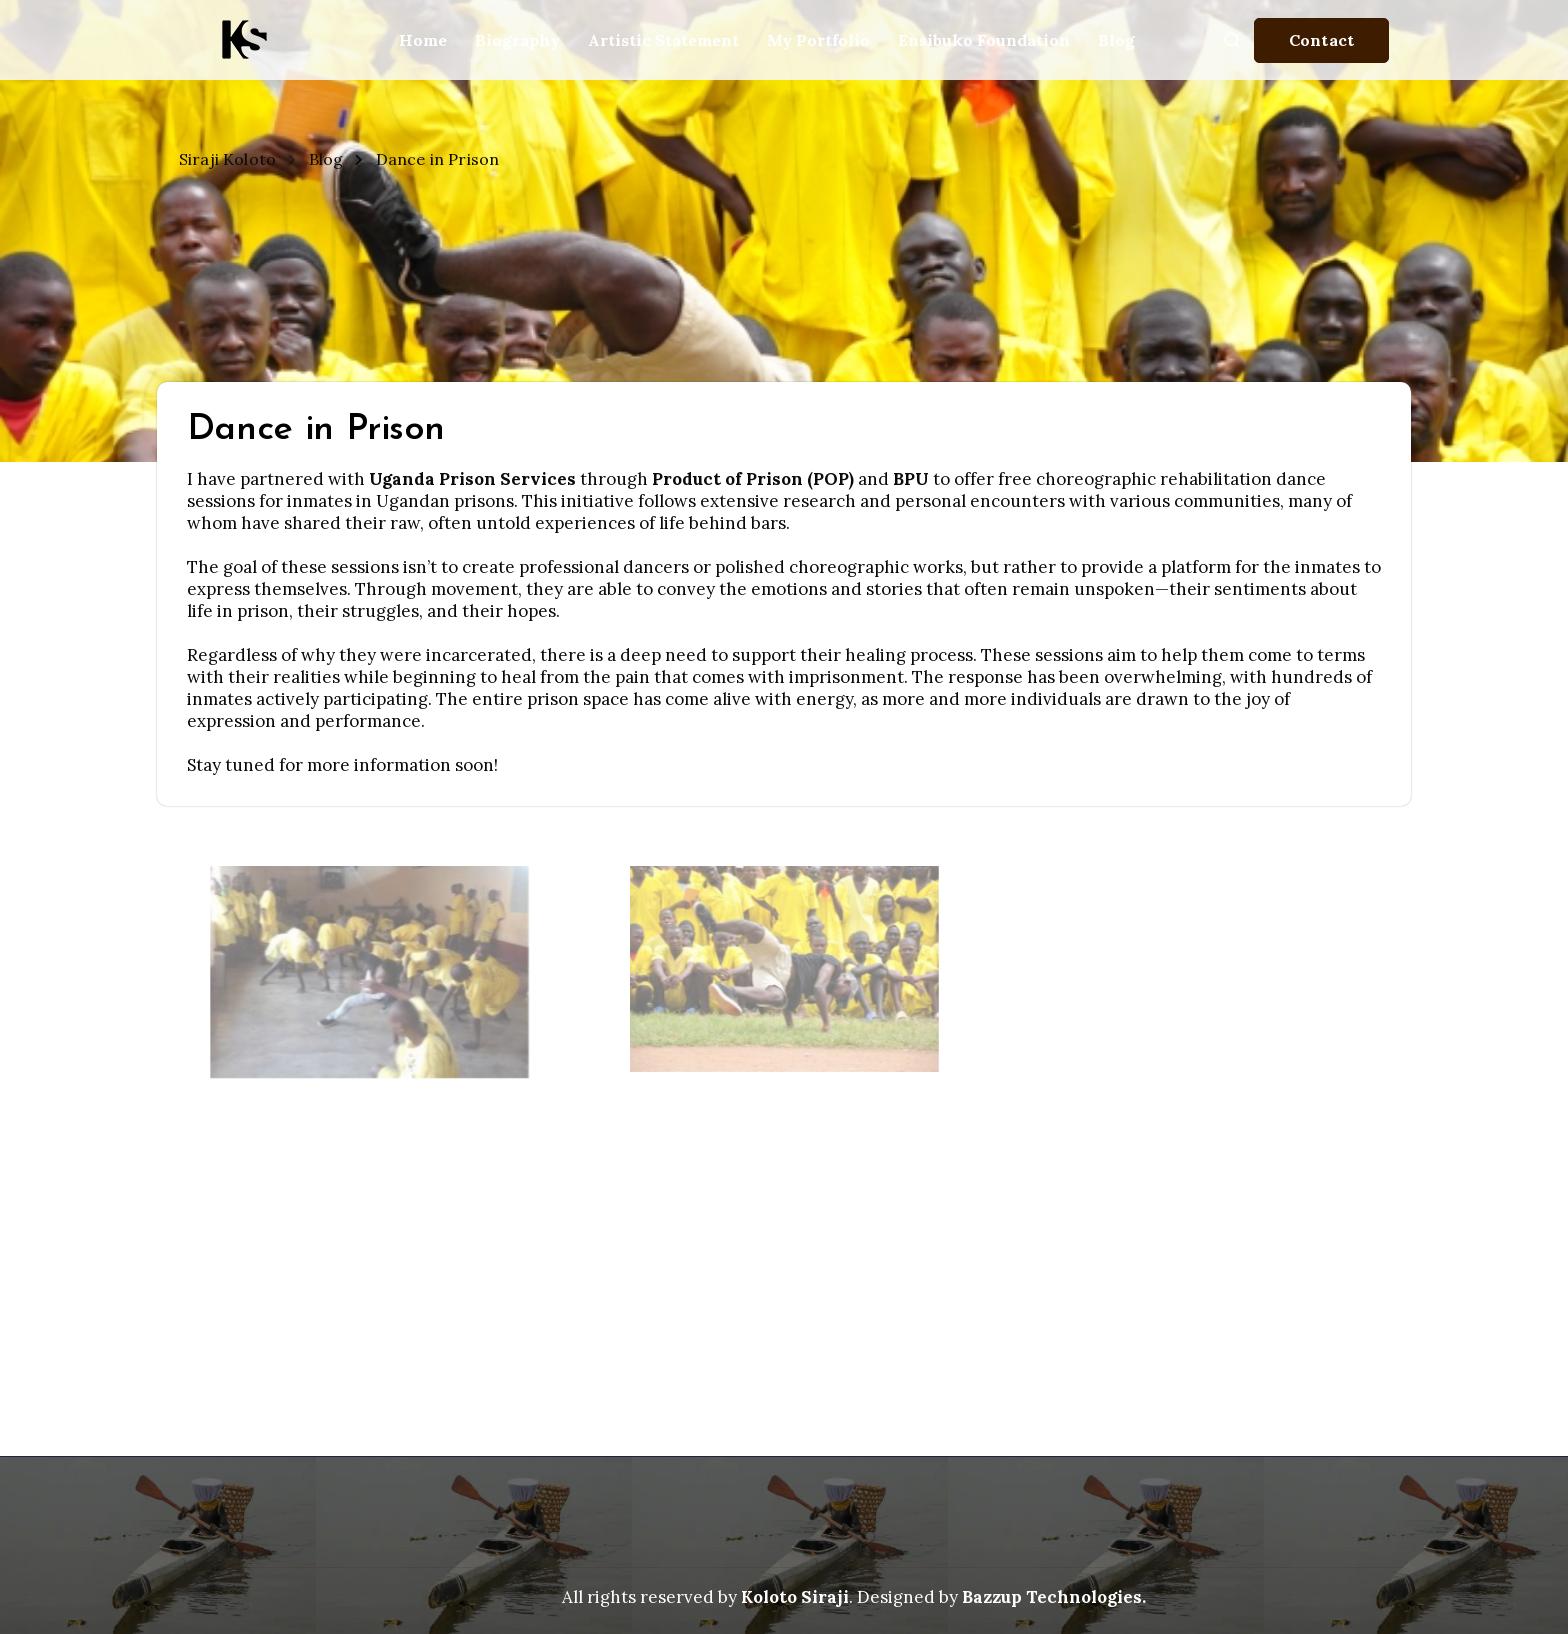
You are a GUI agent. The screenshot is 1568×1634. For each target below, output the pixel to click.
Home (423, 40)
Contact (1321, 40)
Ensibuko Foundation (984, 40)
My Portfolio (818, 40)
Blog (1116, 40)
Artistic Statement (663, 40)
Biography (517, 40)
